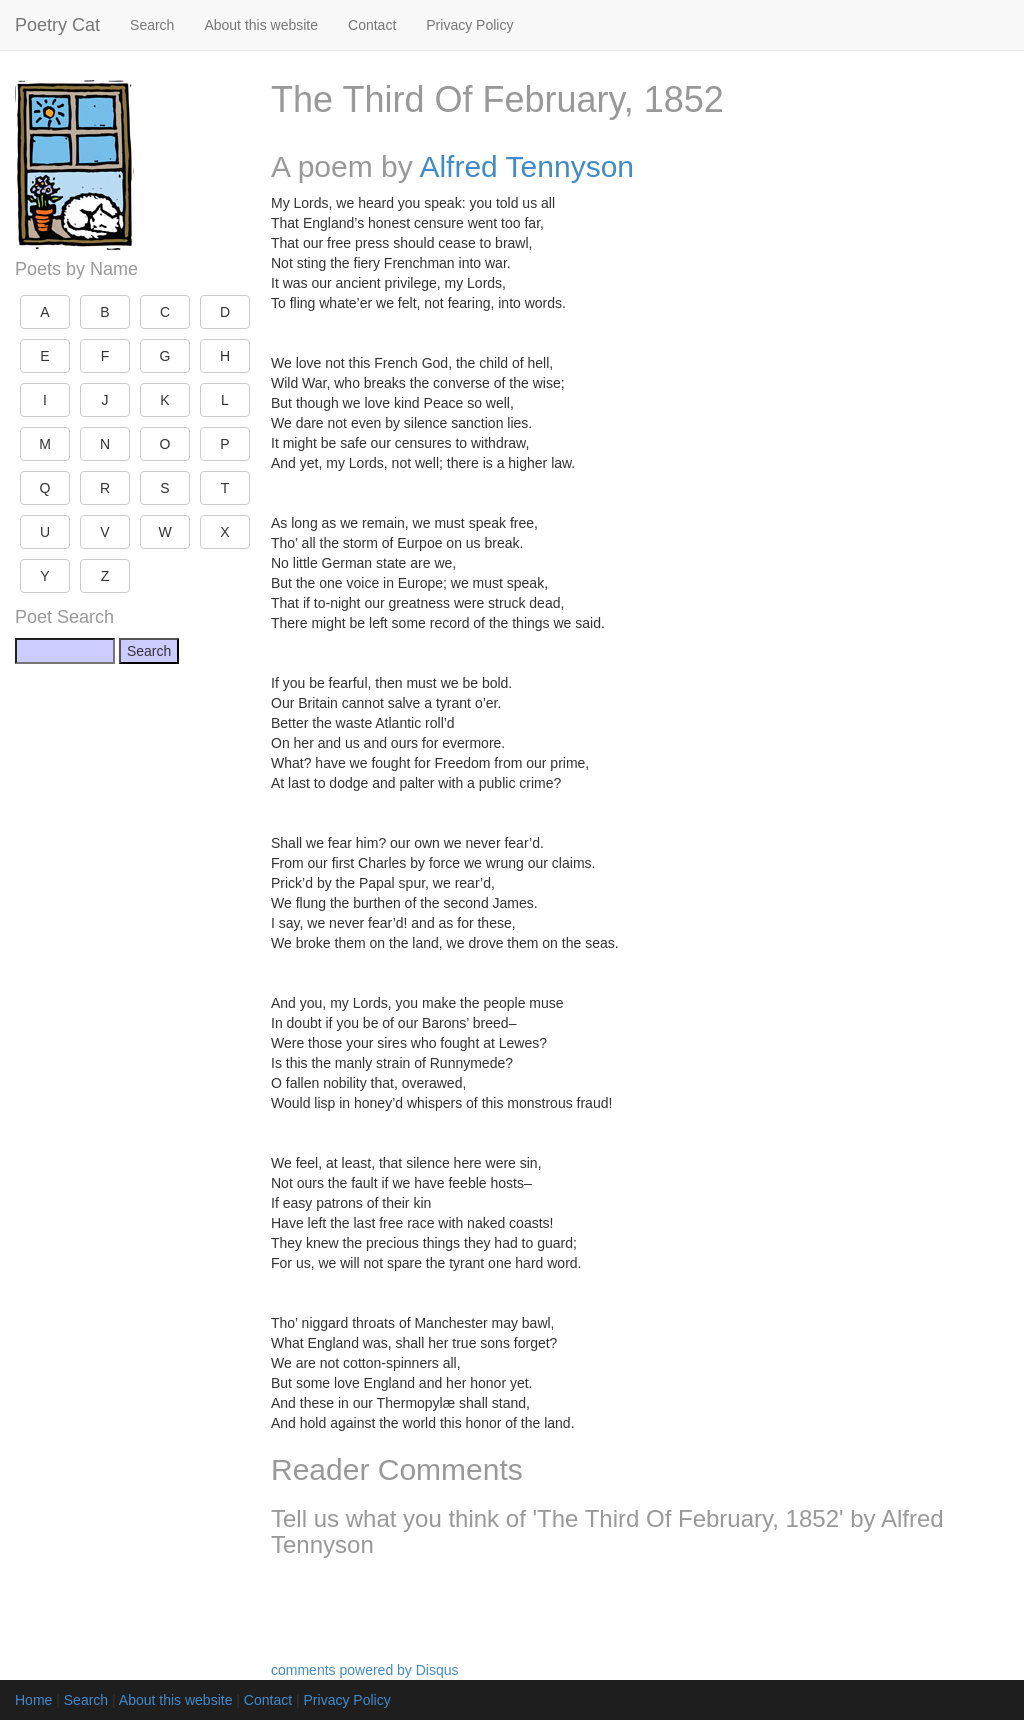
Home (33, 1700)
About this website (261, 25)
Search (152, 25)
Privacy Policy (469, 25)
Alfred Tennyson (526, 166)
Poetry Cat (57, 25)
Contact (372, 25)
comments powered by (365, 1670)
